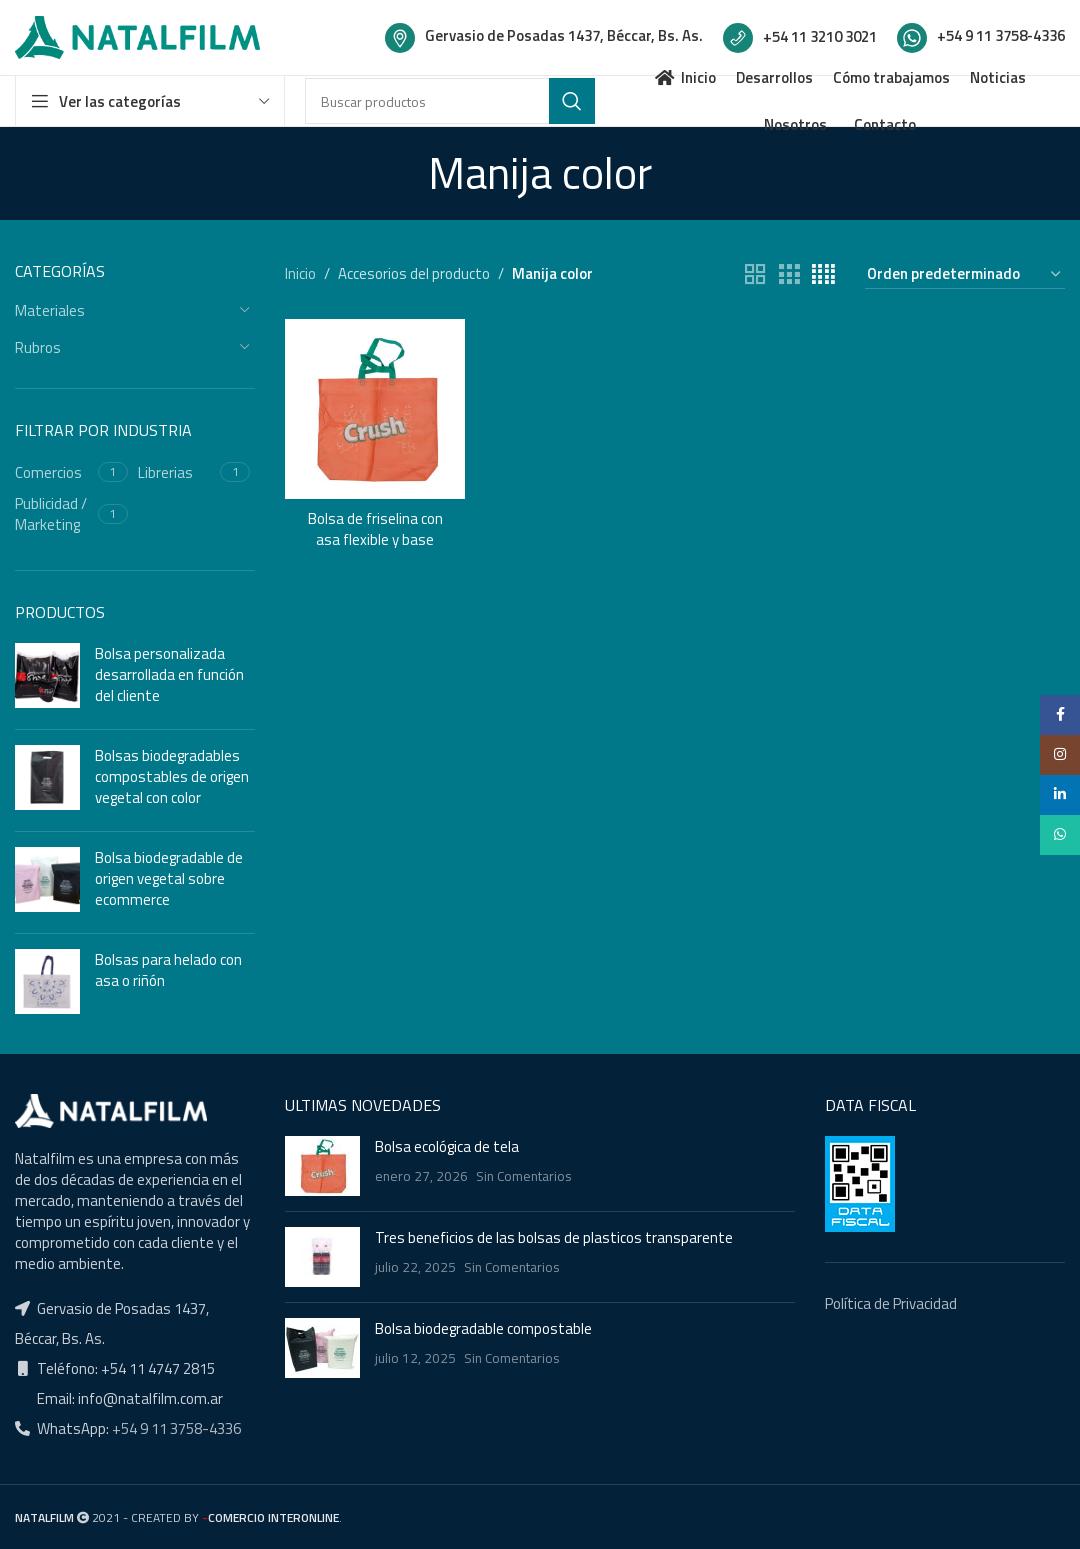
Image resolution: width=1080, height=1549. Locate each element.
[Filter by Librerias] (177, 472)
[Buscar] (450, 101)
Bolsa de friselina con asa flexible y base (375, 529)
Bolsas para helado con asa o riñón (168, 970)
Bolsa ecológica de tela (447, 1146)
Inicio (300, 273)
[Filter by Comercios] (54, 472)
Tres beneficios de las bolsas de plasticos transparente (554, 1237)
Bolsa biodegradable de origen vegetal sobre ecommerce (169, 878)
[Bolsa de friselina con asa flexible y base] (375, 409)
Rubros (38, 347)
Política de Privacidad (891, 1303)
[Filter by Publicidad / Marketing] (54, 514)
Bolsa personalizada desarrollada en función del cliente (169, 674)
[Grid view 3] (789, 274)
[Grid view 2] (755, 274)
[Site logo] (137, 35)
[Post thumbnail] (322, 1166)
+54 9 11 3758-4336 (175, 1428)
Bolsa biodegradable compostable (483, 1328)
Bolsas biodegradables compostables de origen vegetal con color (172, 776)
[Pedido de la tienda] (965, 274)
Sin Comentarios (524, 1176)
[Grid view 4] (823, 274)
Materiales (50, 310)
